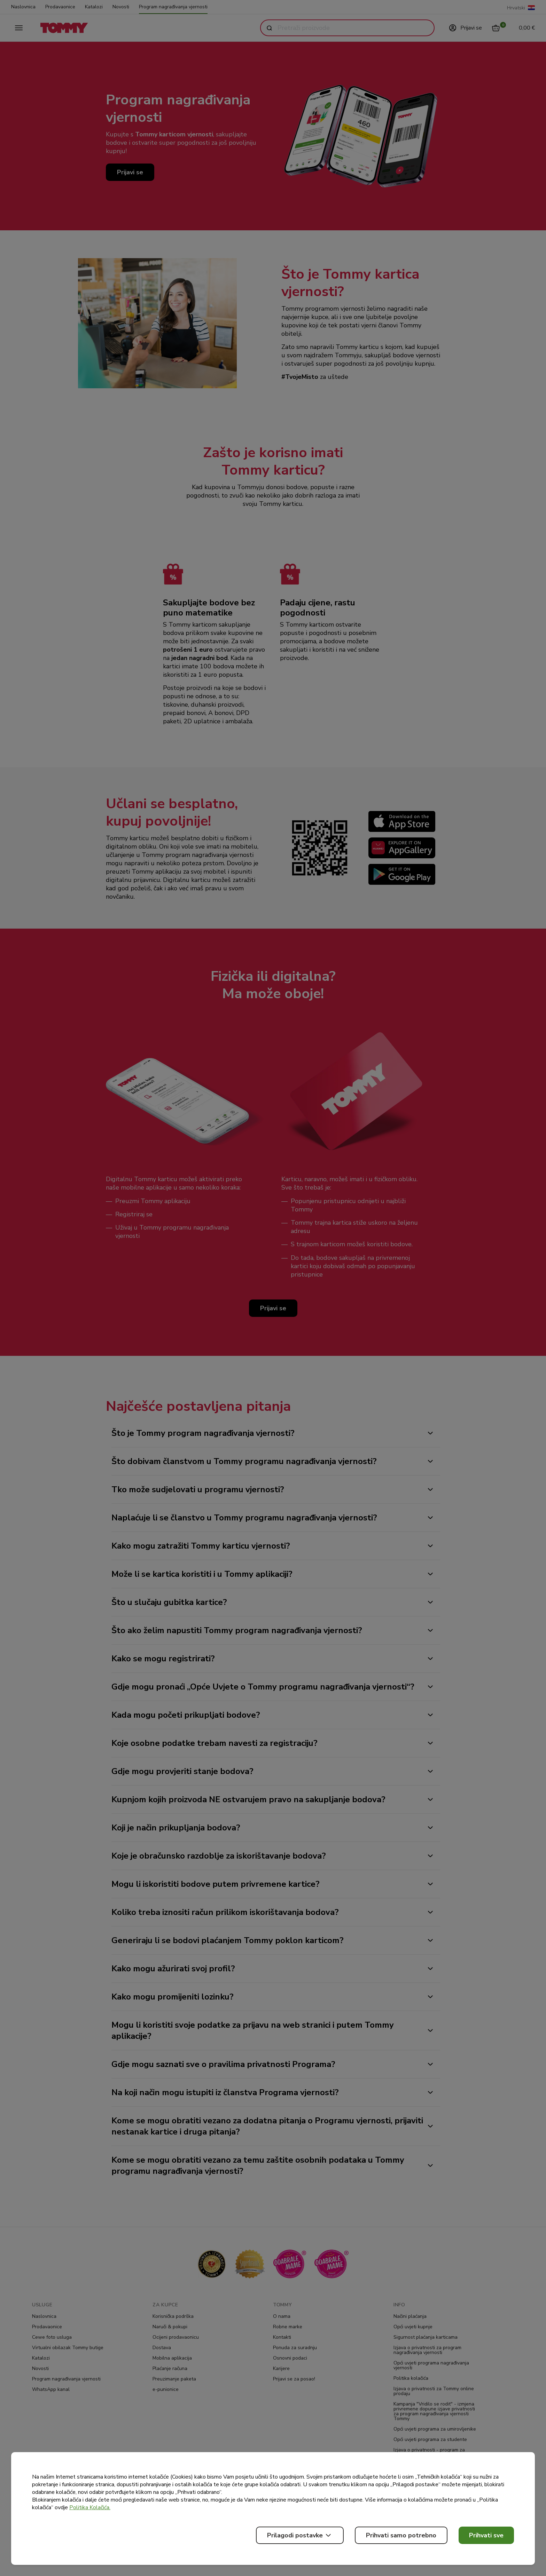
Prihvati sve (486, 2535)
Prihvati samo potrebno (401, 2535)
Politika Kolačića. (89, 2507)
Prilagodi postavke (300, 2535)
